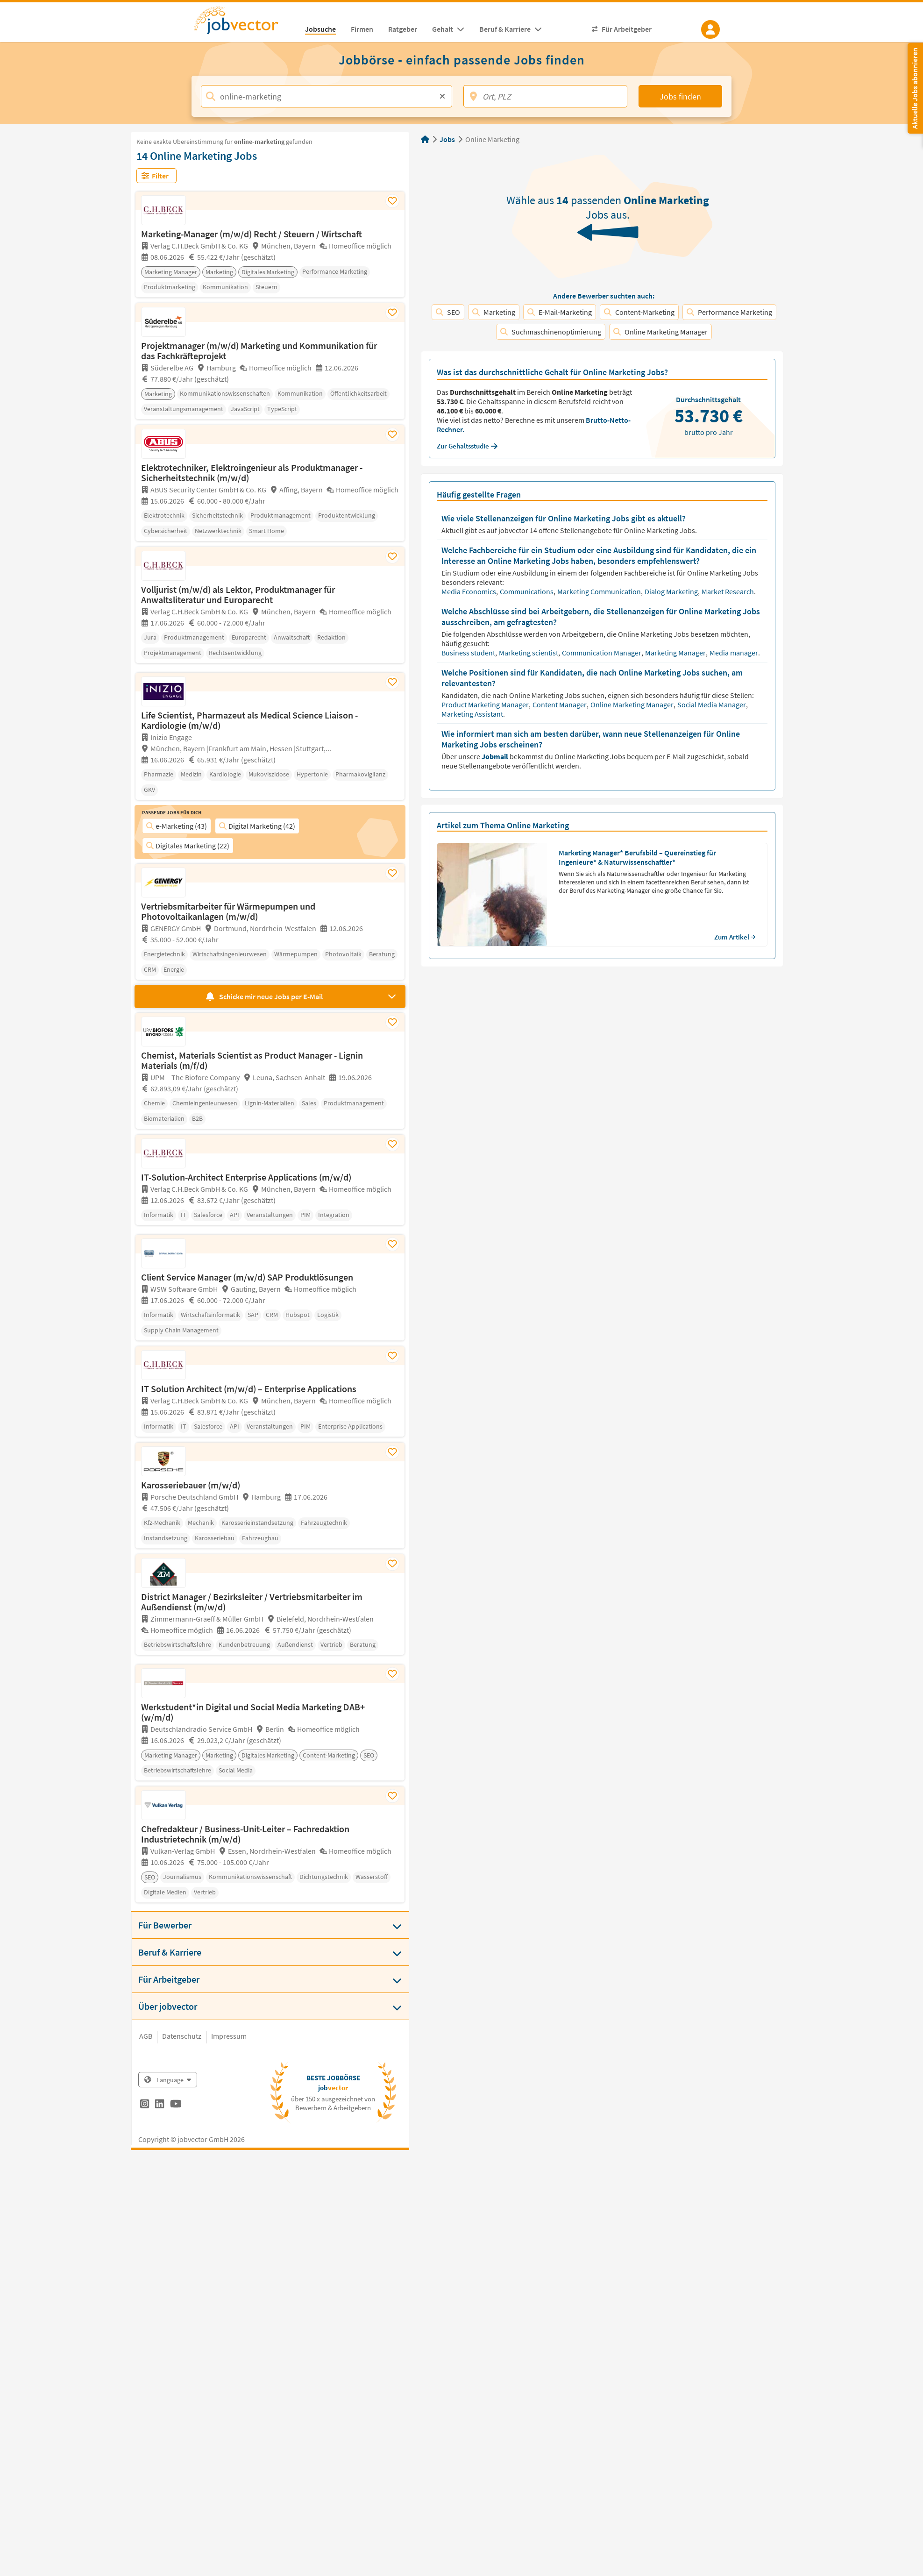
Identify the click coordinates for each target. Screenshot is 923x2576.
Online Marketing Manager (660, 331)
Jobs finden (680, 96)
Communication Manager (602, 652)
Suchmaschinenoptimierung (550, 331)
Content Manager (560, 704)
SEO (448, 312)
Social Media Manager (712, 704)
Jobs (447, 139)
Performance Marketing (729, 312)
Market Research (728, 591)
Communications (527, 591)
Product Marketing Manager (485, 704)
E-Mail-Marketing (559, 312)
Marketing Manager (676, 652)
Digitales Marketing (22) (187, 845)
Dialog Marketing (672, 591)
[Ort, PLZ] (545, 96)
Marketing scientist (529, 652)
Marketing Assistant (472, 714)
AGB (145, 2036)
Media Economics (469, 591)
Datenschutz (181, 2036)
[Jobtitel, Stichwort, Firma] (326, 96)
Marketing (493, 312)
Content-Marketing (639, 312)
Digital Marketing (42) (257, 826)
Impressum (229, 2036)
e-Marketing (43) (176, 826)
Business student (469, 652)
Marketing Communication (599, 591)
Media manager (735, 652)
